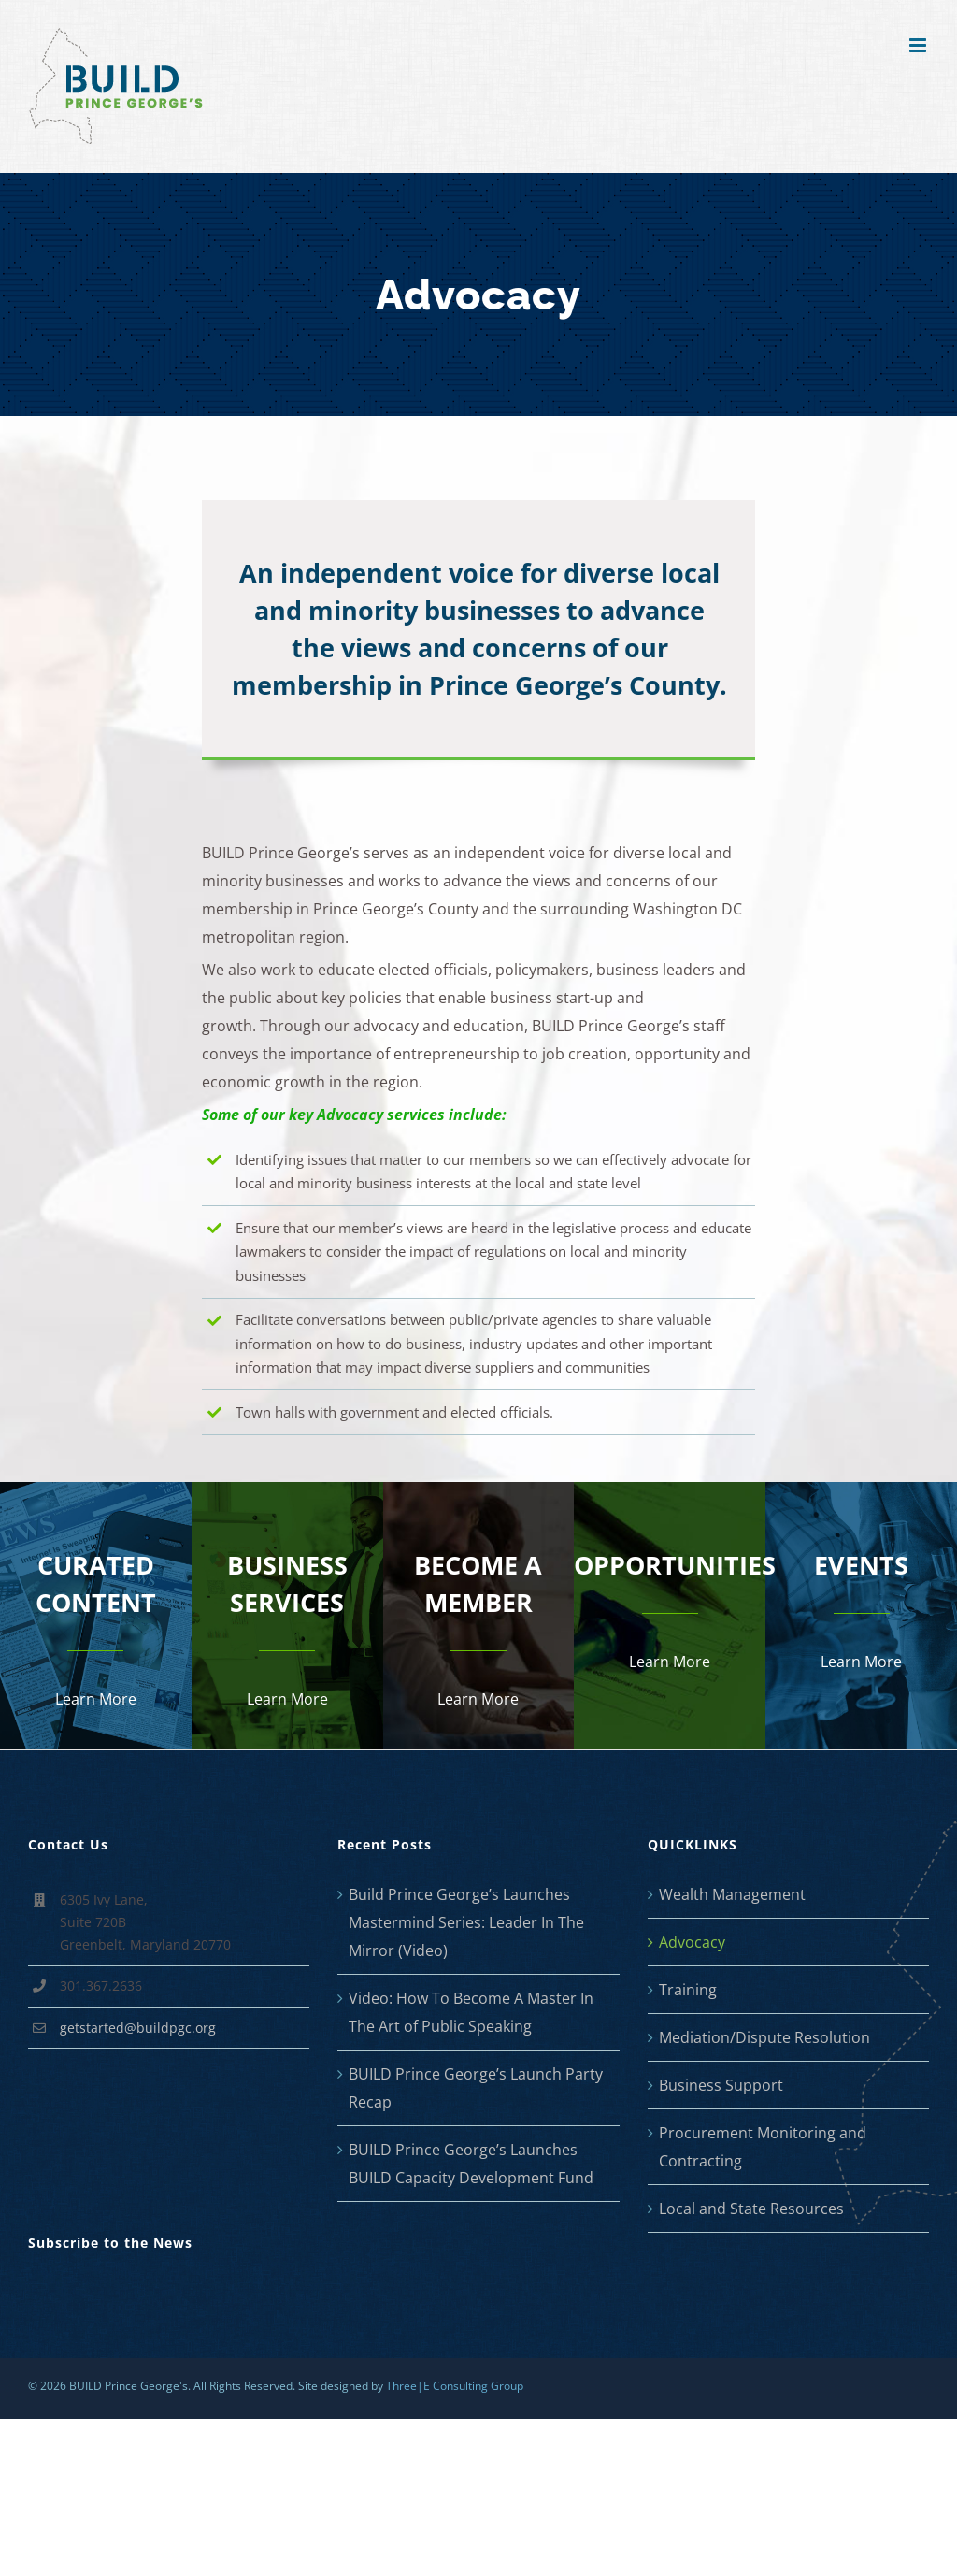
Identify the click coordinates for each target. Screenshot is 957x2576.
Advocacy (692, 1942)
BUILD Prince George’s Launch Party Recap (476, 2088)
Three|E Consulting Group (454, 2386)
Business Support (721, 2085)
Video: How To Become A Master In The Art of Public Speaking (471, 2012)
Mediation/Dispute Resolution (764, 2037)
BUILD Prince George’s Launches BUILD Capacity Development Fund (471, 2163)
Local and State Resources (751, 2208)
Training (688, 1989)
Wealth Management (732, 1894)
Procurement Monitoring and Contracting (762, 2147)
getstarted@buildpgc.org (138, 2027)
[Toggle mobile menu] (919, 45)
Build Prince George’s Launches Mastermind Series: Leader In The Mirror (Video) (466, 1922)
